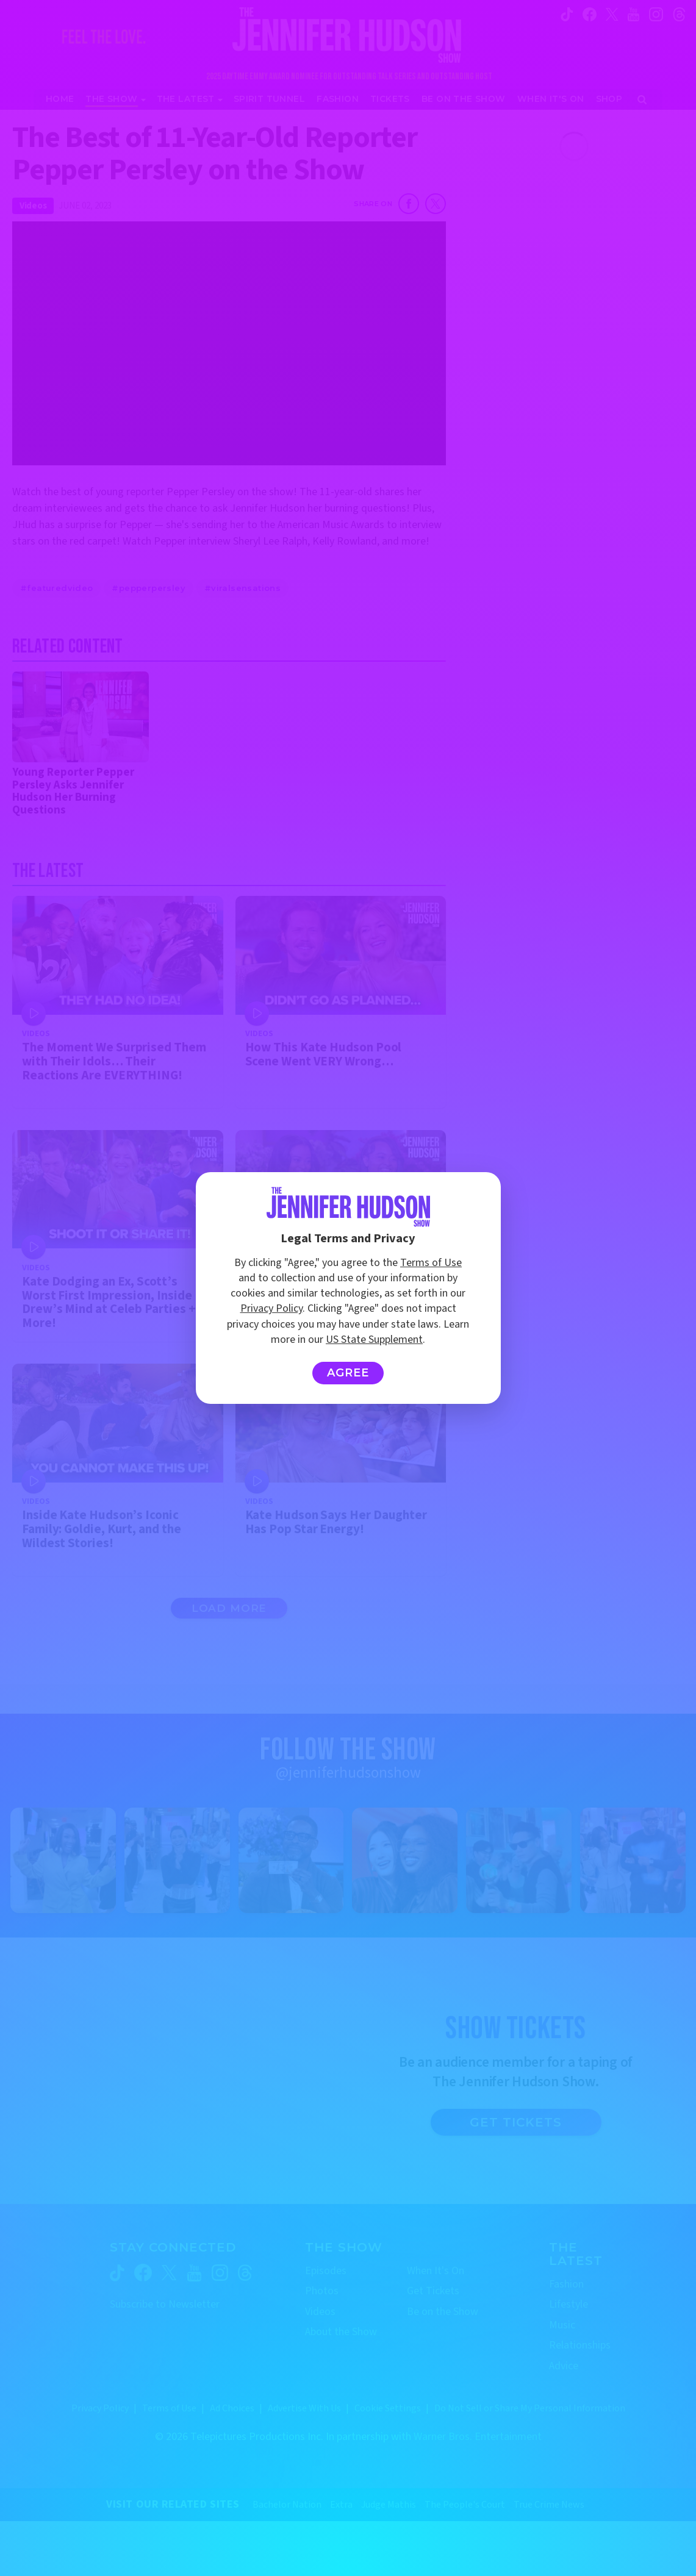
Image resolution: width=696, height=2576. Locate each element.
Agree (348, 1372)
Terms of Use (431, 1262)
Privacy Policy (271, 1308)
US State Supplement (374, 1339)
